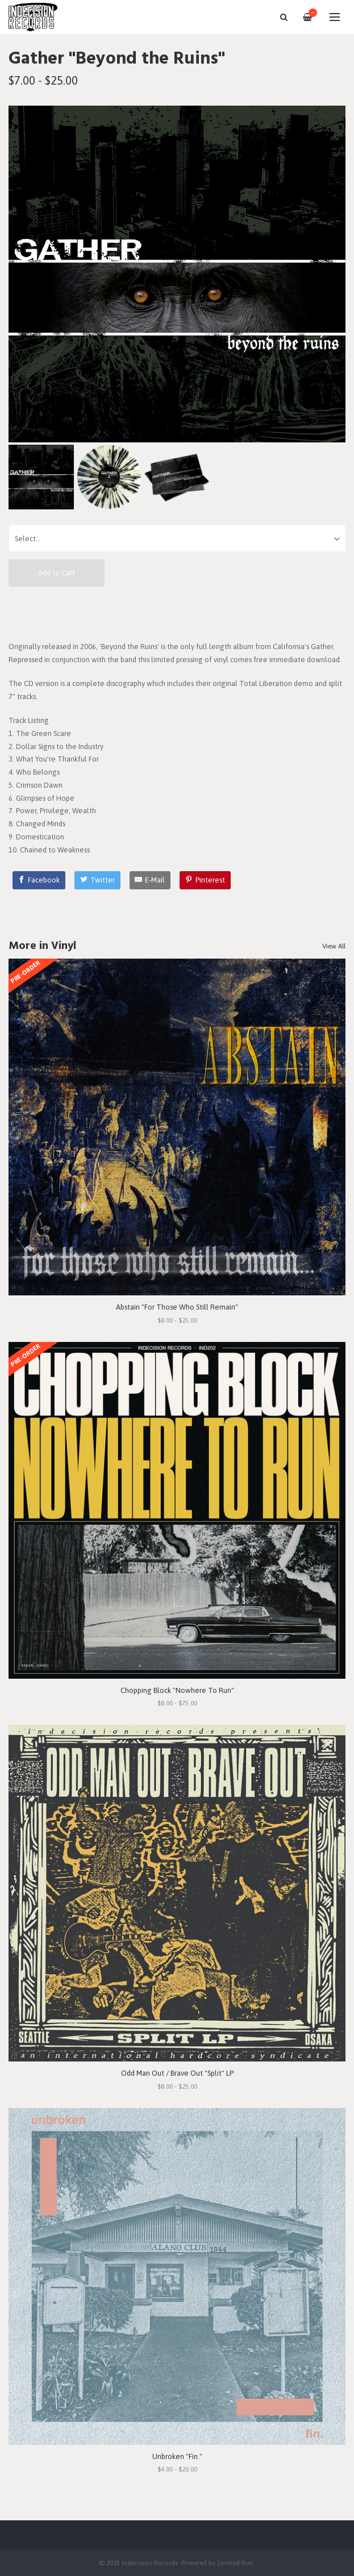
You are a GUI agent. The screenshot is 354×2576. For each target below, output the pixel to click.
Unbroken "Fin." (177, 2456)
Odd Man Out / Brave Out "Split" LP (177, 2073)
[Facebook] (39, 880)
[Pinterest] (205, 880)
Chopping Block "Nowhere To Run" (177, 1690)
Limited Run (235, 2562)
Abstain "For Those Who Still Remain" (177, 1307)
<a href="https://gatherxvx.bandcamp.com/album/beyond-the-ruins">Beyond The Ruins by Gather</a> (177, 613)
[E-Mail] (150, 880)
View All (333, 946)
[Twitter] (97, 880)
